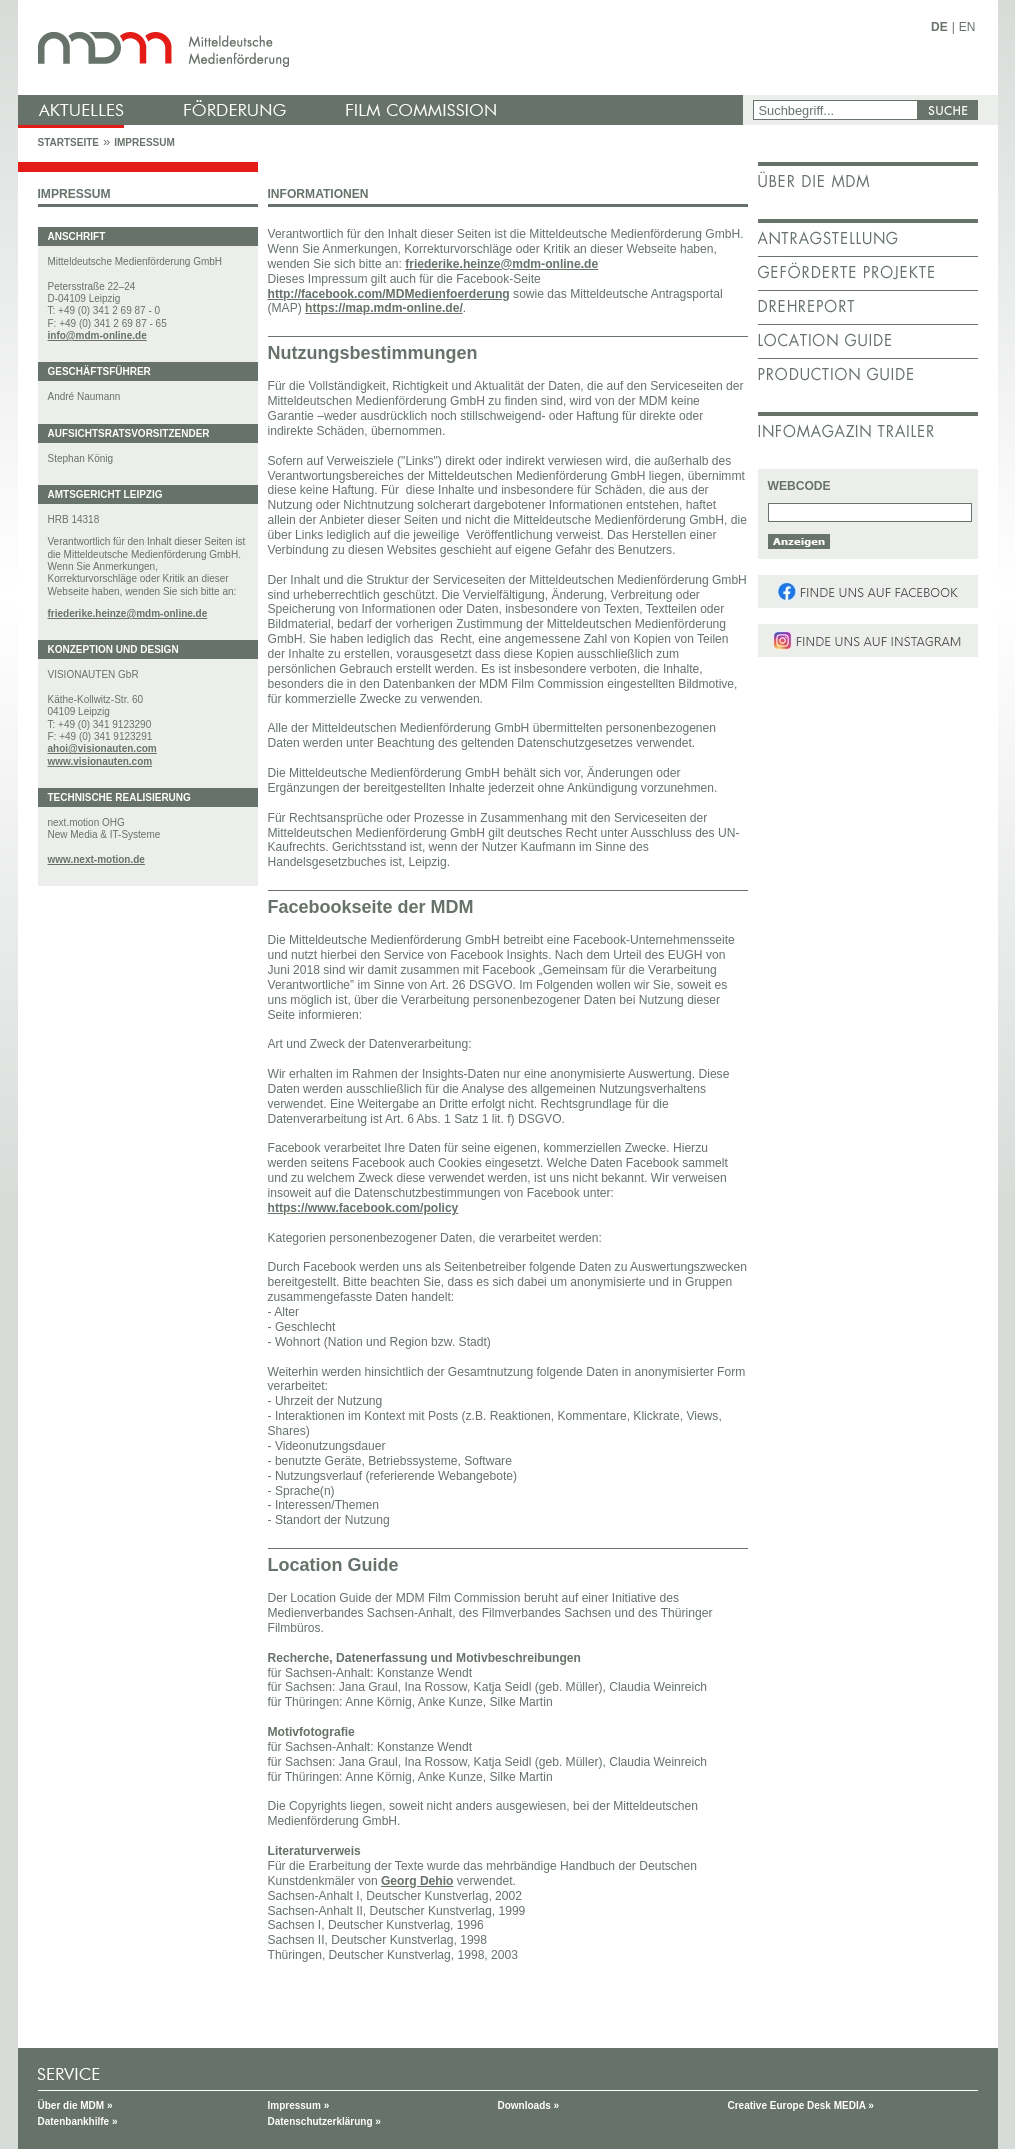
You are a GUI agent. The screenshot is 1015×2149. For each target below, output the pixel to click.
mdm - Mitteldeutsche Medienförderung (383, 47)
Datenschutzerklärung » (324, 2121)
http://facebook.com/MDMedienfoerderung (389, 294)
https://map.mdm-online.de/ (384, 308)
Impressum (144, 142)
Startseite (68, 142)
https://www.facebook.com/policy (363, 1208)
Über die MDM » (75, 2105)
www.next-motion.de (96, 859)
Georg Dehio (417, 1881)
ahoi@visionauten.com (102, 748)
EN (967, 27)
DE (939, 27)
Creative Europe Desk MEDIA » (801, 2105)
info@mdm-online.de (97, 335)
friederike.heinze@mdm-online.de (128, 613)
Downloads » (529, 2105)
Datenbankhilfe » (78, 2121)
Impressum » (299, 2105)
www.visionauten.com (100, 761)
